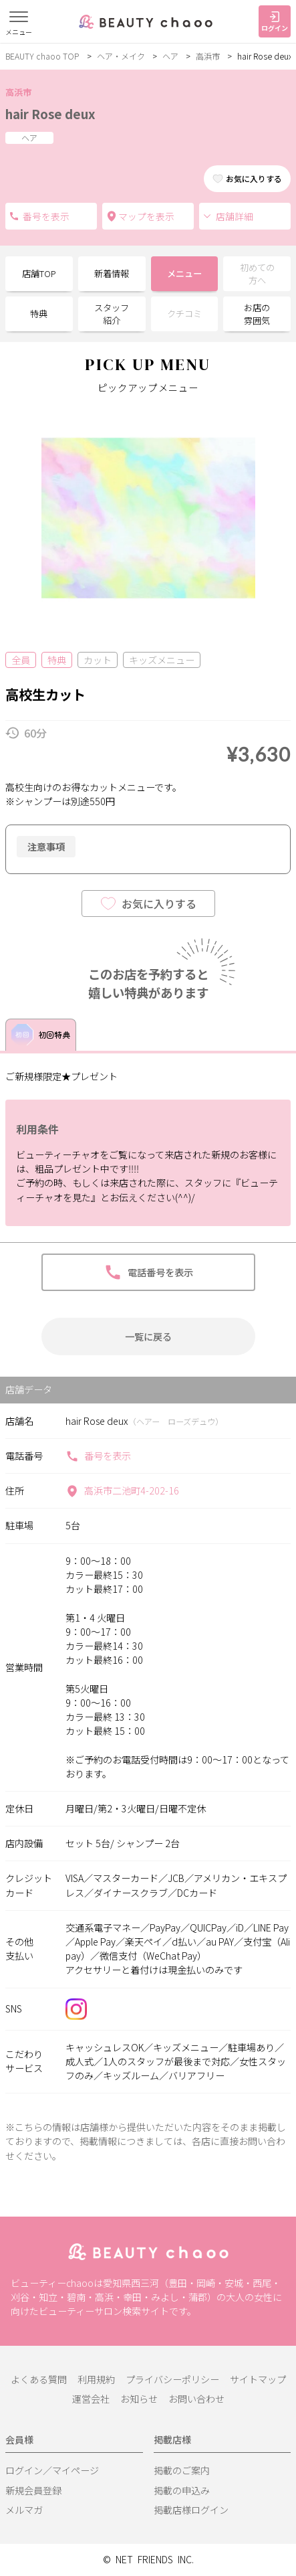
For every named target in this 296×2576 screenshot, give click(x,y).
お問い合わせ (196, 2398)
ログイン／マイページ (52, 2470)
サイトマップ (258, 2379)
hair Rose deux (50, 113)
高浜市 (208, 56)
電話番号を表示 (14, 216)
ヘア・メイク (121, 56)
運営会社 (91, 2398)
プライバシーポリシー (172, 2379)
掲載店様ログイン (191, 2509)
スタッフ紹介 (111, 314)
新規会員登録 (33, 2490)
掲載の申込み (182, 2490)
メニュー (184, 273)
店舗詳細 (227, 216)
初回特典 (40, 1034)
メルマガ (24, 2509)
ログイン (274, 22)
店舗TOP (39, 273)
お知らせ (139, 2398)
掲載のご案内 (182, 2470)
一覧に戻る (148, 1336)
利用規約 (96, 2379)
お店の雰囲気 (257, 314)
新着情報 (111, 273)
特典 (38, 313)
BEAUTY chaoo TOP (42, 56)
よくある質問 (39, 2379)
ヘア (170, 56)
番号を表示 (98, 1456)
